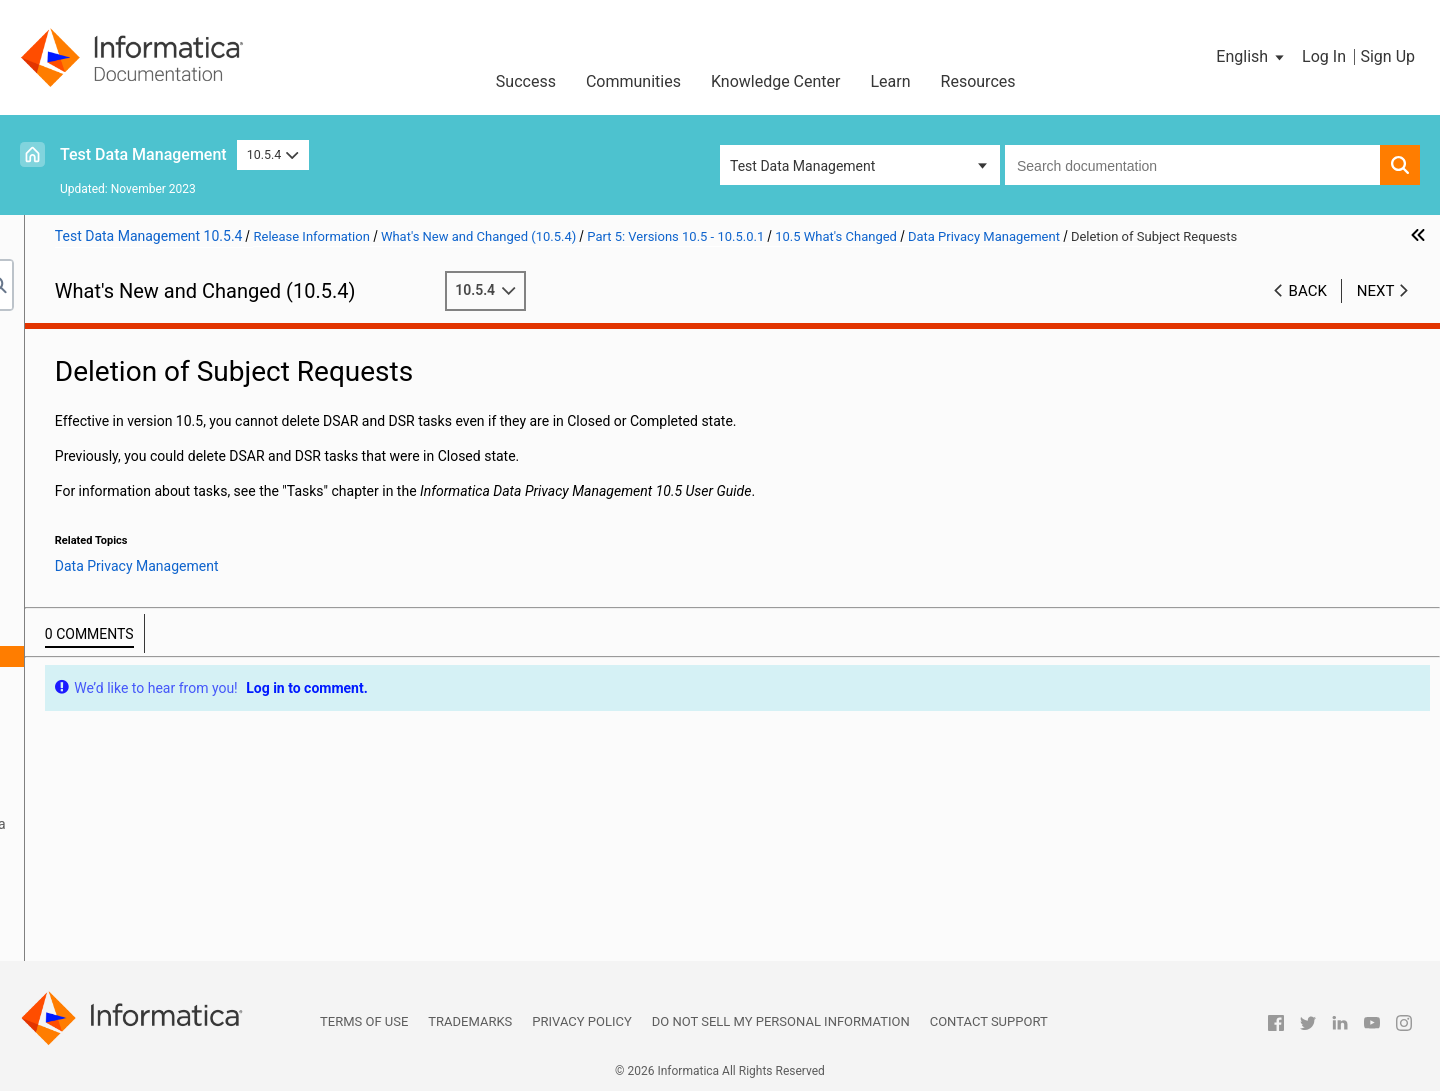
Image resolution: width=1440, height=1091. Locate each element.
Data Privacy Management (165, 593)
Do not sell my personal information (781, 1021)
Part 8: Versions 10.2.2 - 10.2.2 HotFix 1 (156, 908)
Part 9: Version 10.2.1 (100, 929)
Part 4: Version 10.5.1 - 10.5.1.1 (130, 425)
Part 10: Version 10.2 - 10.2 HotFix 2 (145, 950)
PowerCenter (124, 803)
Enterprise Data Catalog (157, 740)
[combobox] (1192, 165)
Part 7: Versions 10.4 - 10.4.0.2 (128, 887)
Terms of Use (364, 1021)
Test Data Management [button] (802, 166)
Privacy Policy (581, 1021)
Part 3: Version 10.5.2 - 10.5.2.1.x (136, 404)
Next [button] (1376, 311)
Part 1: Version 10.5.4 (100, 362)
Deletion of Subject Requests (193, 656)
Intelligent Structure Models (169, 782)
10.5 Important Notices (135, 488)
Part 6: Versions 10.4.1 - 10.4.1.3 (134, 866)
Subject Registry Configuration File (210, 677)
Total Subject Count (164, 698)
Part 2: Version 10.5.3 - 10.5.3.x (130, 383)
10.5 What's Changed (129, 530)
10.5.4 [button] (273, 154)
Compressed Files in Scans (187, 614)
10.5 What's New (115, 509)
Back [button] (1308, 311)
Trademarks (470, 1021)
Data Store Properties (170, 635)
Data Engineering (136, 572)
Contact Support (989, 1021)
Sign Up (1387, 56)
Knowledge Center (776, 81)
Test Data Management (143, 154)
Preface (57, 341)
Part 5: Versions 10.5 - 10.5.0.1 (128, 446)
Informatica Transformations (173, 761)
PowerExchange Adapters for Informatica (212, 824)
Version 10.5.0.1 (114, 467)
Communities (633, 81)
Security (109, 845)
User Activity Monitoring (178, 719)
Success (526, 81)
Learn (891, 81)
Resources (978, 81)
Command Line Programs (163, 551)
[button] (1251, 57)
